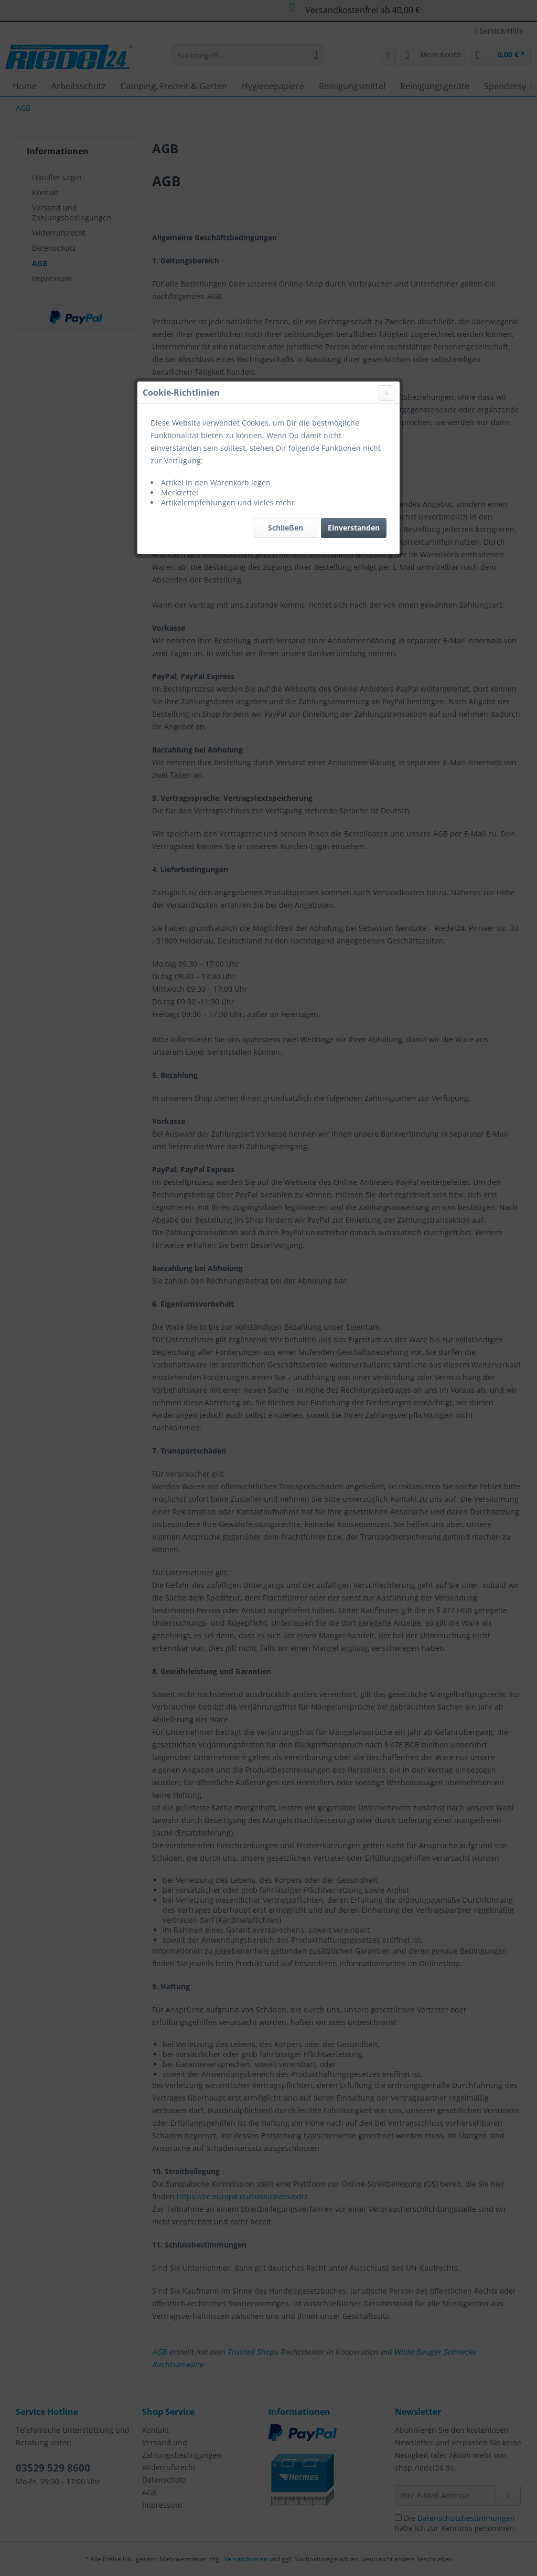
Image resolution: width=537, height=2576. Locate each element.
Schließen (285, 249)
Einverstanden (354, 249)
